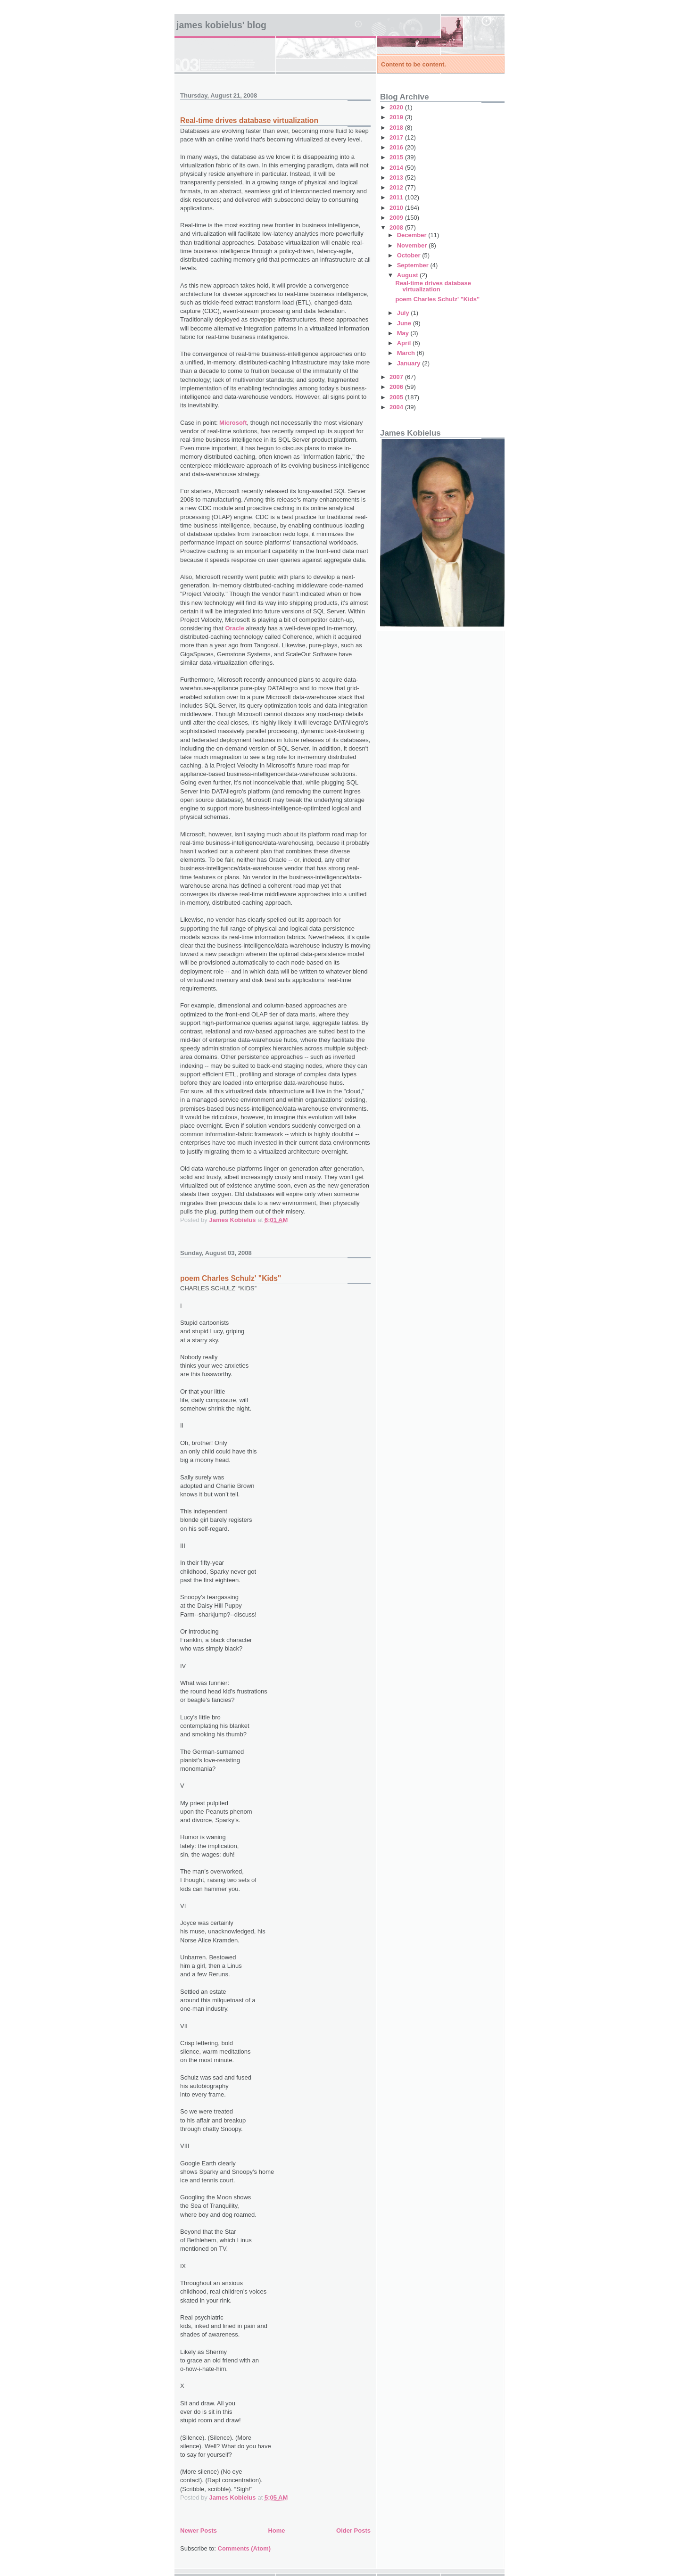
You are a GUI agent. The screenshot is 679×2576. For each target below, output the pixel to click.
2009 (397, 217)
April (405, 343)
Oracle (234, 628)
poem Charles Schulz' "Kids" (230, 1278)
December (412, 235)
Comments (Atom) (244, 2548)
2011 (397, 197)
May (404, 333)
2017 (397, 137)
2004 (397, 407)
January (409, 363)
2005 (397, 397)
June (405, 323)
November (413, 245)
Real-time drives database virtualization (249, 120)
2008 (397, 227)
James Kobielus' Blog (221, 25)
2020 (397, 107)
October (409, 255)
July (404, 312)
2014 (397, 167)
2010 (397, 207)
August (408, 275)
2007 (397, 376)
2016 (397, 147)
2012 (397, 187)
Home (276, 2530)
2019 (397, 117)
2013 (397, 177)
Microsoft (233, 422)
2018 (397, 127)
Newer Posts (198, 2530)
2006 (397, 386)
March (407, 352)
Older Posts (353, 2530)
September (414, 265)
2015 (397, 157)
